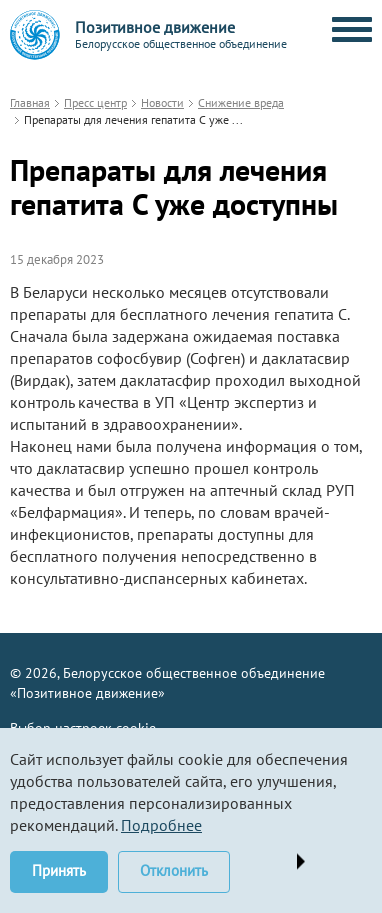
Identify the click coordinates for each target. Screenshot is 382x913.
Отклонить (174, 870)
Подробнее (161, 825)
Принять (59, 870)
